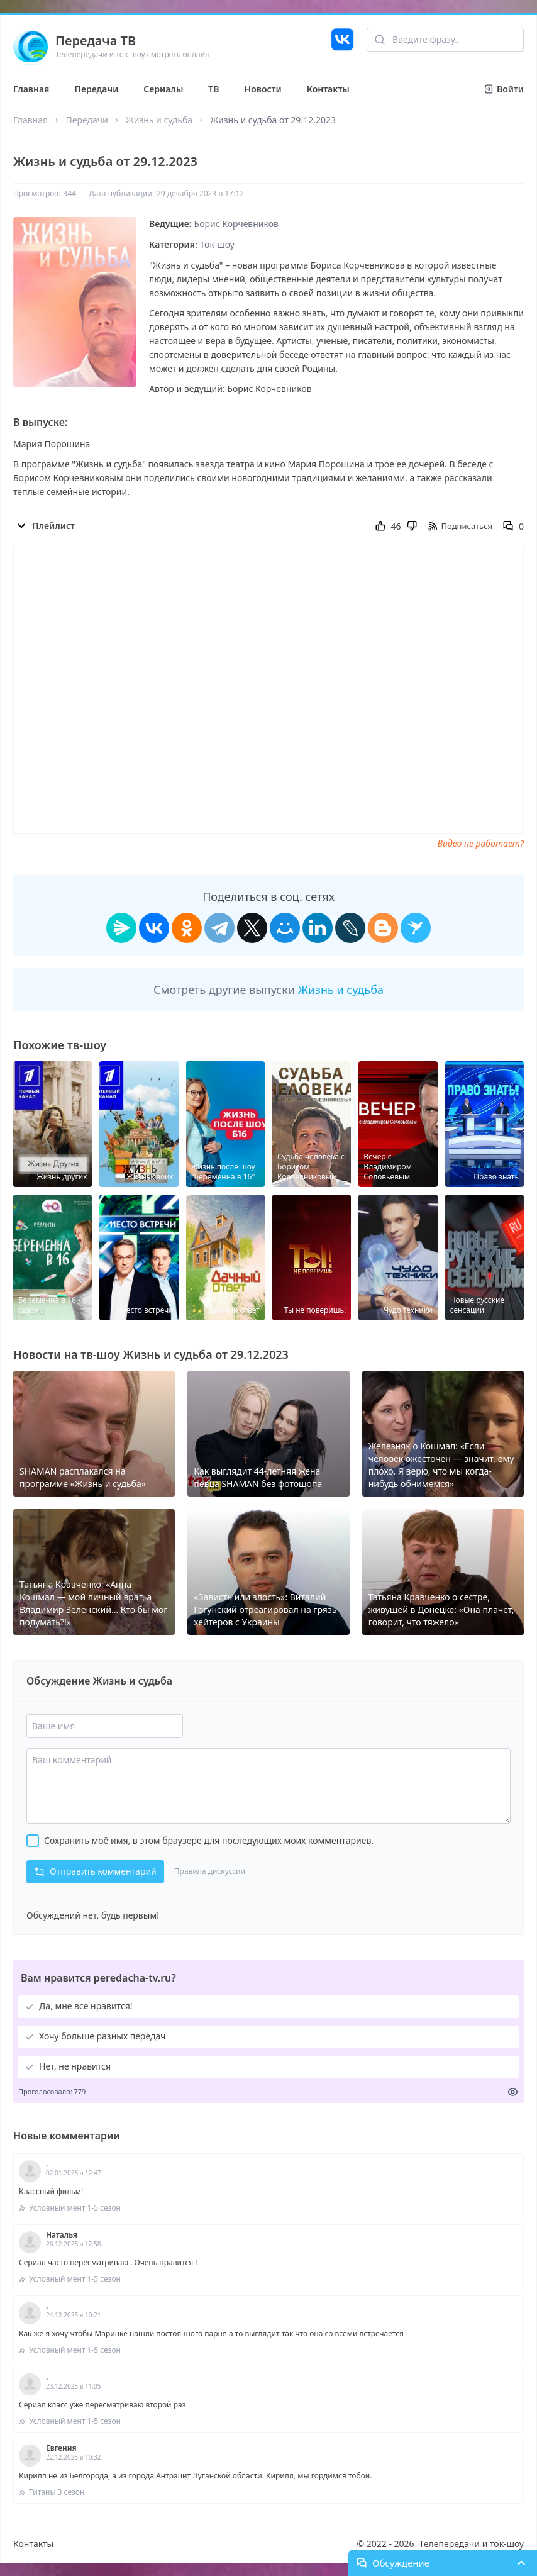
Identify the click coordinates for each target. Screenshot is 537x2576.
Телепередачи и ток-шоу (471, 2544)
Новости (263, 89)
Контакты (328, 89)
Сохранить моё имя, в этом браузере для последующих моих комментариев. (209, 1840)
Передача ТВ (95, 40)
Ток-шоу (217, 244)
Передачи (96, 89)
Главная (31, 89)
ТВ (213, 89)
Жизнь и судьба (159, 120)
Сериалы (163, 89)
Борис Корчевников (236, 224)
